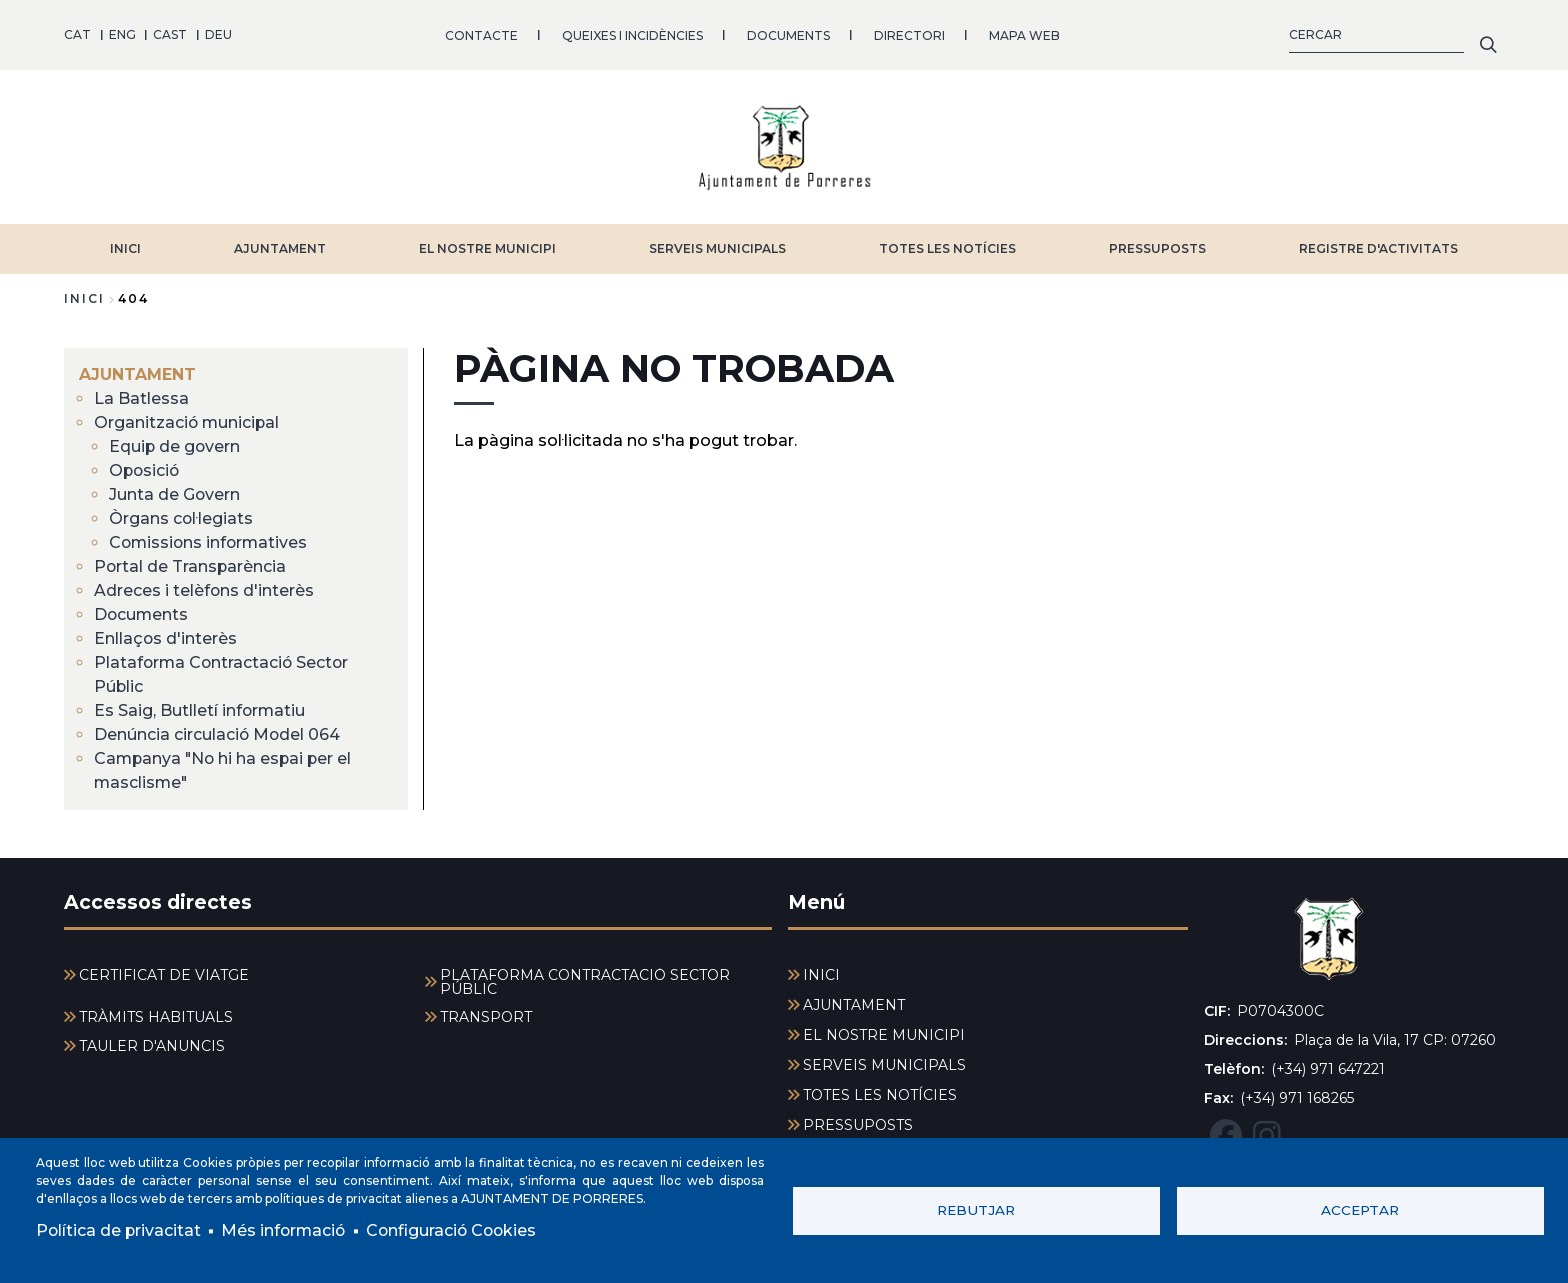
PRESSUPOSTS (1157, 247)
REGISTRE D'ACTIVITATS (1378, 247)
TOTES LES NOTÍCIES (947, 247)
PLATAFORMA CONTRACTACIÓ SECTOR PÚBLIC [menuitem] (585, 982)
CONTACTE (481, 34)
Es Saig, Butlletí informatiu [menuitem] (200, 709)
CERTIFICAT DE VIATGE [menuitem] (164, 975)
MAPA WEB (1024, 34)
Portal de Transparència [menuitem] (191, 565)
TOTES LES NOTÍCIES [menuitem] (880, 1095)
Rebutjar (976, 1210)
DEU (218, 34)
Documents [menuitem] (142, 613)
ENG (122, 34)
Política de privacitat (119, 1230)
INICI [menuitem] (821, 975)
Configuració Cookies (458, 1230)
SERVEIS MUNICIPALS (717, 247)
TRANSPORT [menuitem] (486, 1017)
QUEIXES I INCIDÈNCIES (632, 34)
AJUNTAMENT (280, 247)
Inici (84, 297)
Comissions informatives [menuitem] (210, 541)
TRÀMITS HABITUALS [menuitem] (156, 1017)
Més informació (286, 1230)
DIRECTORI (909, 34)
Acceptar (1360, 1210)
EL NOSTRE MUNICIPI (487, 247)
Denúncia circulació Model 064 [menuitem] (218, 733)
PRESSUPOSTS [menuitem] (858, 1125)
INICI (125, 247)
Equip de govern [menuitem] (175, 445)
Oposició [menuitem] (145, 469)
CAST (170, 34)
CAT (77, 34)
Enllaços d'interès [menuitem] (166, 637)
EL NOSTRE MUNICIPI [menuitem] (884, 1035)
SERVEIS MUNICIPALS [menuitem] (884, 1065)
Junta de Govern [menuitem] (175, 493)
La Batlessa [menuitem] (141, 397)
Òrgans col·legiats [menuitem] (181, 517)
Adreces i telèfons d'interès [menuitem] (204, 589)
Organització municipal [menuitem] (188, 421)
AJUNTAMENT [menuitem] (137, 373)
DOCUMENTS (788, 34)
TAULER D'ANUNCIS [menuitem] (152, 1046)
